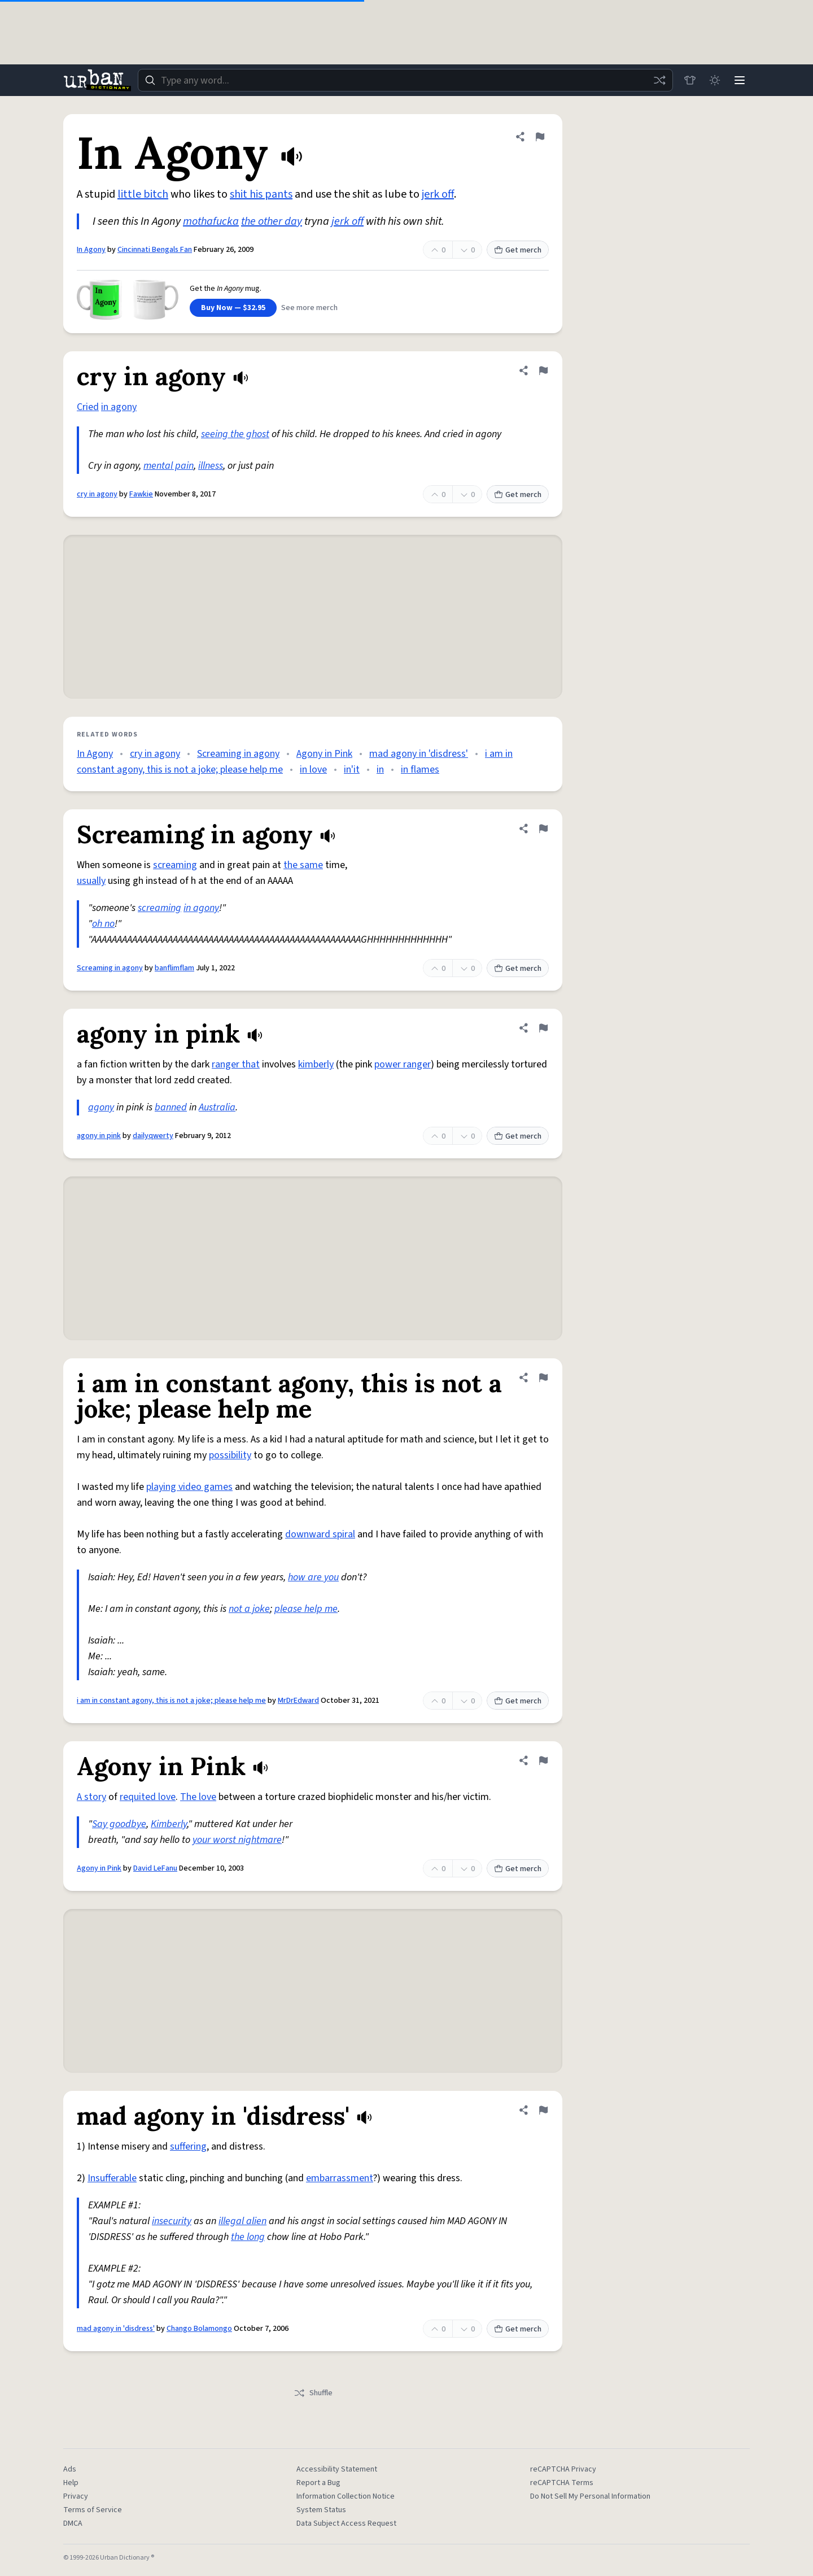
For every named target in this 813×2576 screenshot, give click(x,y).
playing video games (189, 1487)
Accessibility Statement (336, 2469)
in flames (420, 769)
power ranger (402, 1064)
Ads (69, 2469)
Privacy (75, 2496)
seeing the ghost (235, 434)
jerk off (438, 194)
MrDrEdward (298, 1700)
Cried (88, 407)
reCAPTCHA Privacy (563, 2469)
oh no (103, 924)
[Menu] (739, 80)
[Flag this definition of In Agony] (540, 137)
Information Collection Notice (345, 2496)
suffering (188, 2146)
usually (91, 881)
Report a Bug (318, 2482)
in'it (352, 769)
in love (313, 769)
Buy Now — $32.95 (233, 307)
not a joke (249, 1609)
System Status (321, 2510)
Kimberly (169, 1824)
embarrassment (339, 2178)
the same (303, 865)
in (380, 769)
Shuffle (313, 2393)
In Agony (91, 249)
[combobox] (405, 80)
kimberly (316, 1064)
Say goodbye (119, 1824)
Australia (217, 1107)
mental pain (168, 466)
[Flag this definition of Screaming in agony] (543, 829)
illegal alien (242, 2221)
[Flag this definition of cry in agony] (543, 370)
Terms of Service (92, 2510)
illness (210, 466)
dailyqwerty (153, 1135)
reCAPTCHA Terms (561, 2482)
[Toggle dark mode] (715, 80)
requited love (148, 1797)
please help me (306, 1609)
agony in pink (99, 1135)
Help (70, 2482)
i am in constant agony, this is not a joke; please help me (171, 1700)
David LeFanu (155, 1868)
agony (101, 1107)
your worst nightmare (237, 1840)
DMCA (72, 2523)
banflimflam (174, 968)
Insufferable (112, 2178)
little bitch (142, 194)
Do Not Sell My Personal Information (590, 2496)
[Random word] (659, 80)
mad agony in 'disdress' (418, 754)
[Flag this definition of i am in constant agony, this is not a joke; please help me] (543, 1377)
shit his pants (261, 194)
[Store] (690, 80)
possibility (230, 1455)
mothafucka (211, 221)
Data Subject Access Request (346, 2523)
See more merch (309, 307)
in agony (119, 407)
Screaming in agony (238, 754)
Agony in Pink (324, 754)
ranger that (236, 1064)
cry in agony (97, 494)
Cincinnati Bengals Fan (154, 249)
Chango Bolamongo (199, 2328)
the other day (271, 221)
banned (171, 1107)
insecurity (171, 2221)
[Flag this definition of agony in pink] (543, 1028)
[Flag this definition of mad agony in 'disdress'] (543, 2110)
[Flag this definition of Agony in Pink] (543, 1760)
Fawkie (141, 494)
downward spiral (320, 1534)
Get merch (517, 250)
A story (91, 1797)
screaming (175, 865)
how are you (313, 1577)
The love (198, 1797)
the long (248, 2237)
